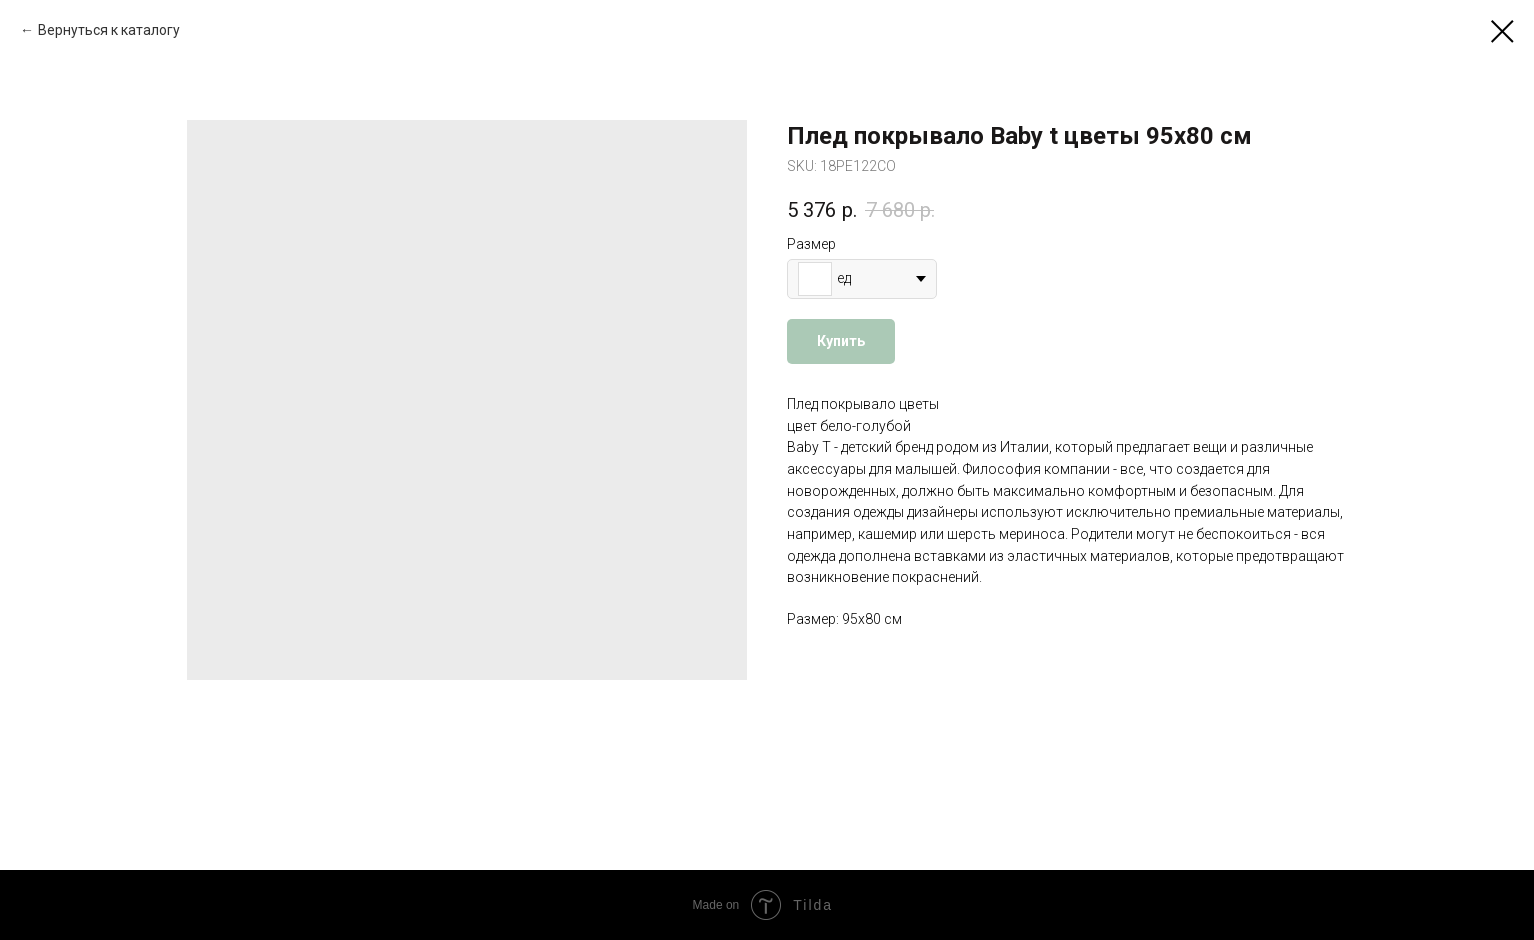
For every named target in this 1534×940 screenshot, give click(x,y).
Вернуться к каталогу (109, 30)
